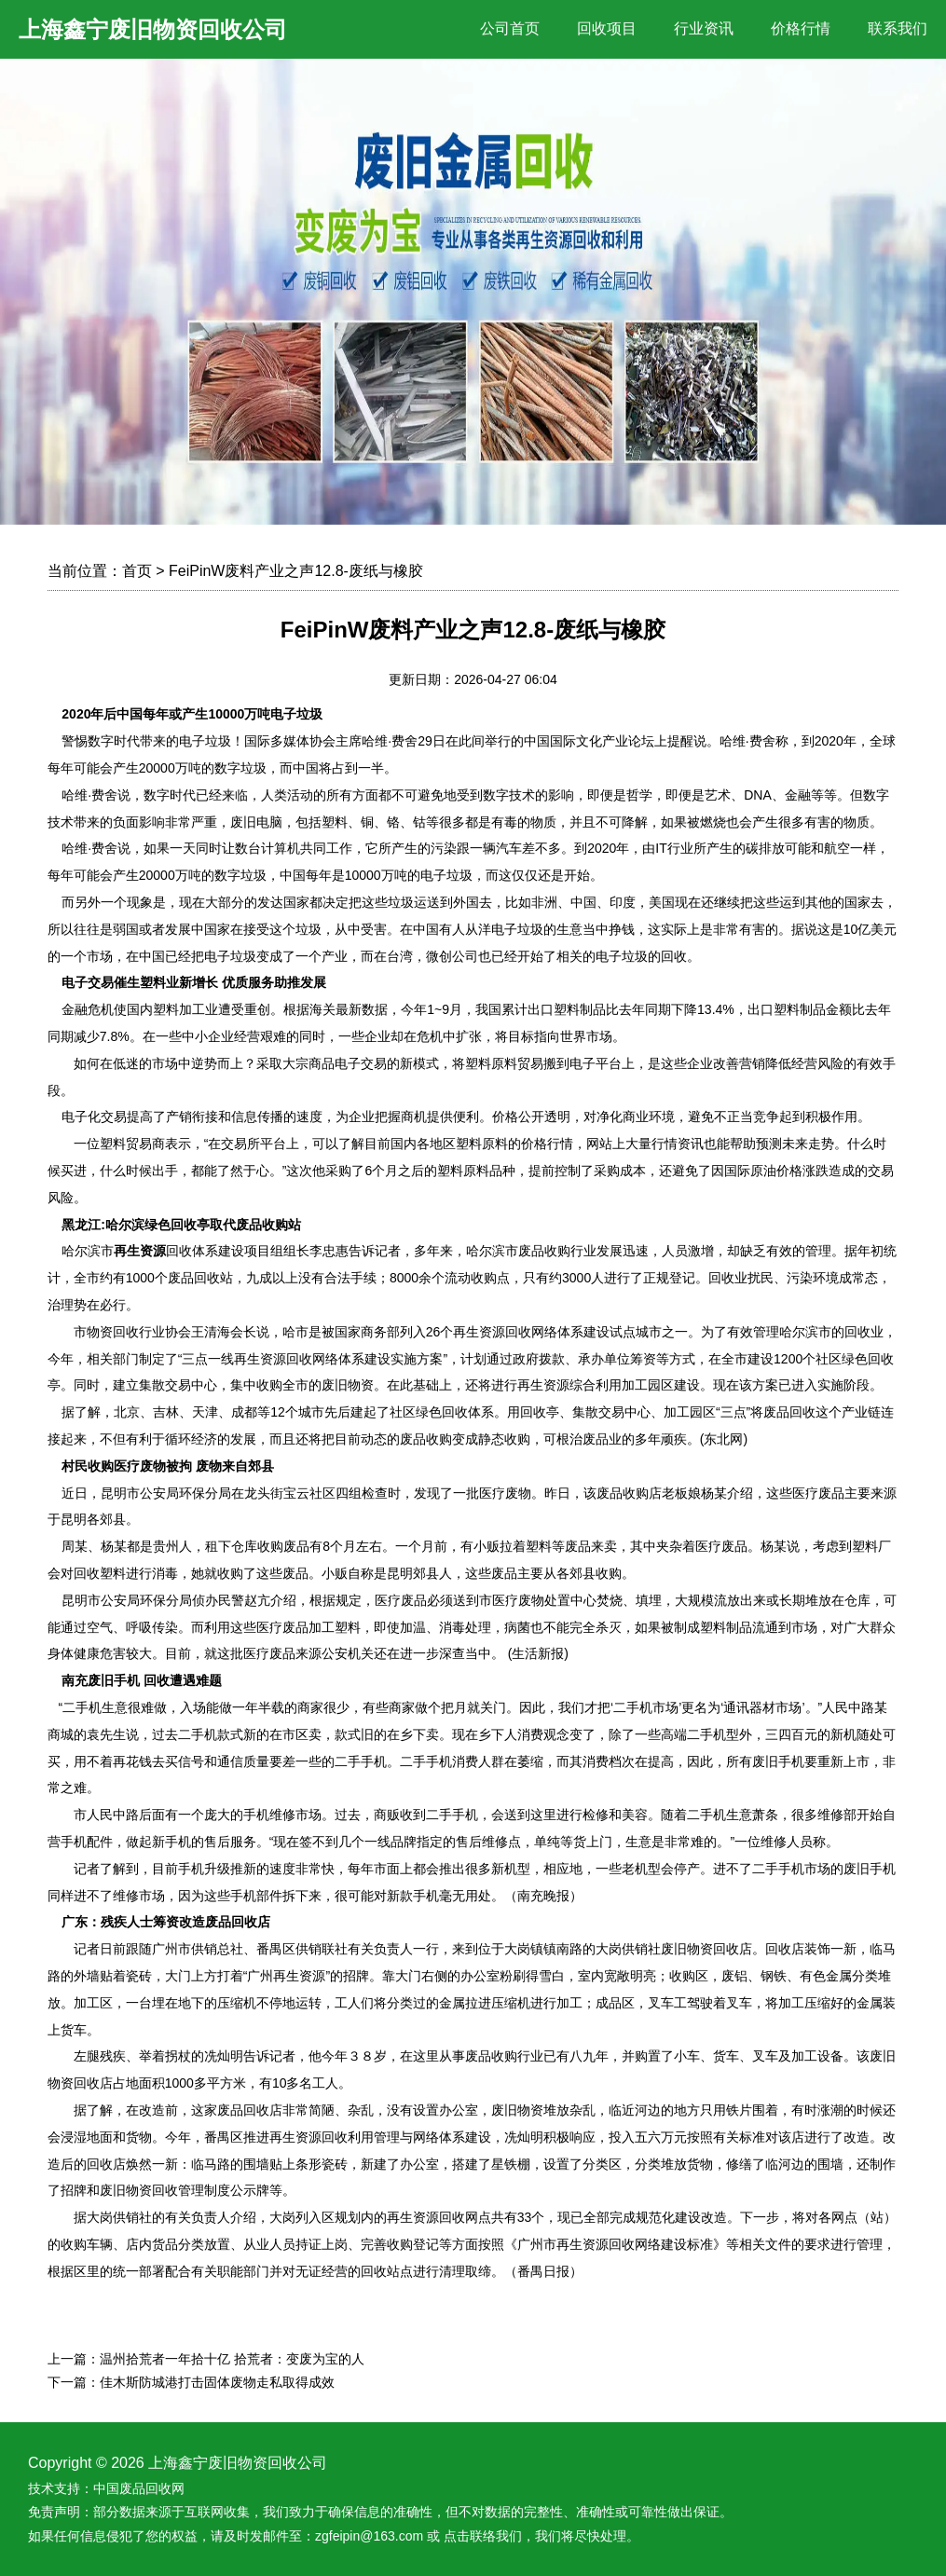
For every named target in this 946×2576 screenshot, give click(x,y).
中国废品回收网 (139, 2488)
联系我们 (897, 28)
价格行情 (800, 28)
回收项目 (607, 28)
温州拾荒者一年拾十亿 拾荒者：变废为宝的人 (232, 2358)
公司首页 (510, 28)
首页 (137, 571)
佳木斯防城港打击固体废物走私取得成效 (217, 2382)
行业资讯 (703, 28)
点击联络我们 (483, 2535)
